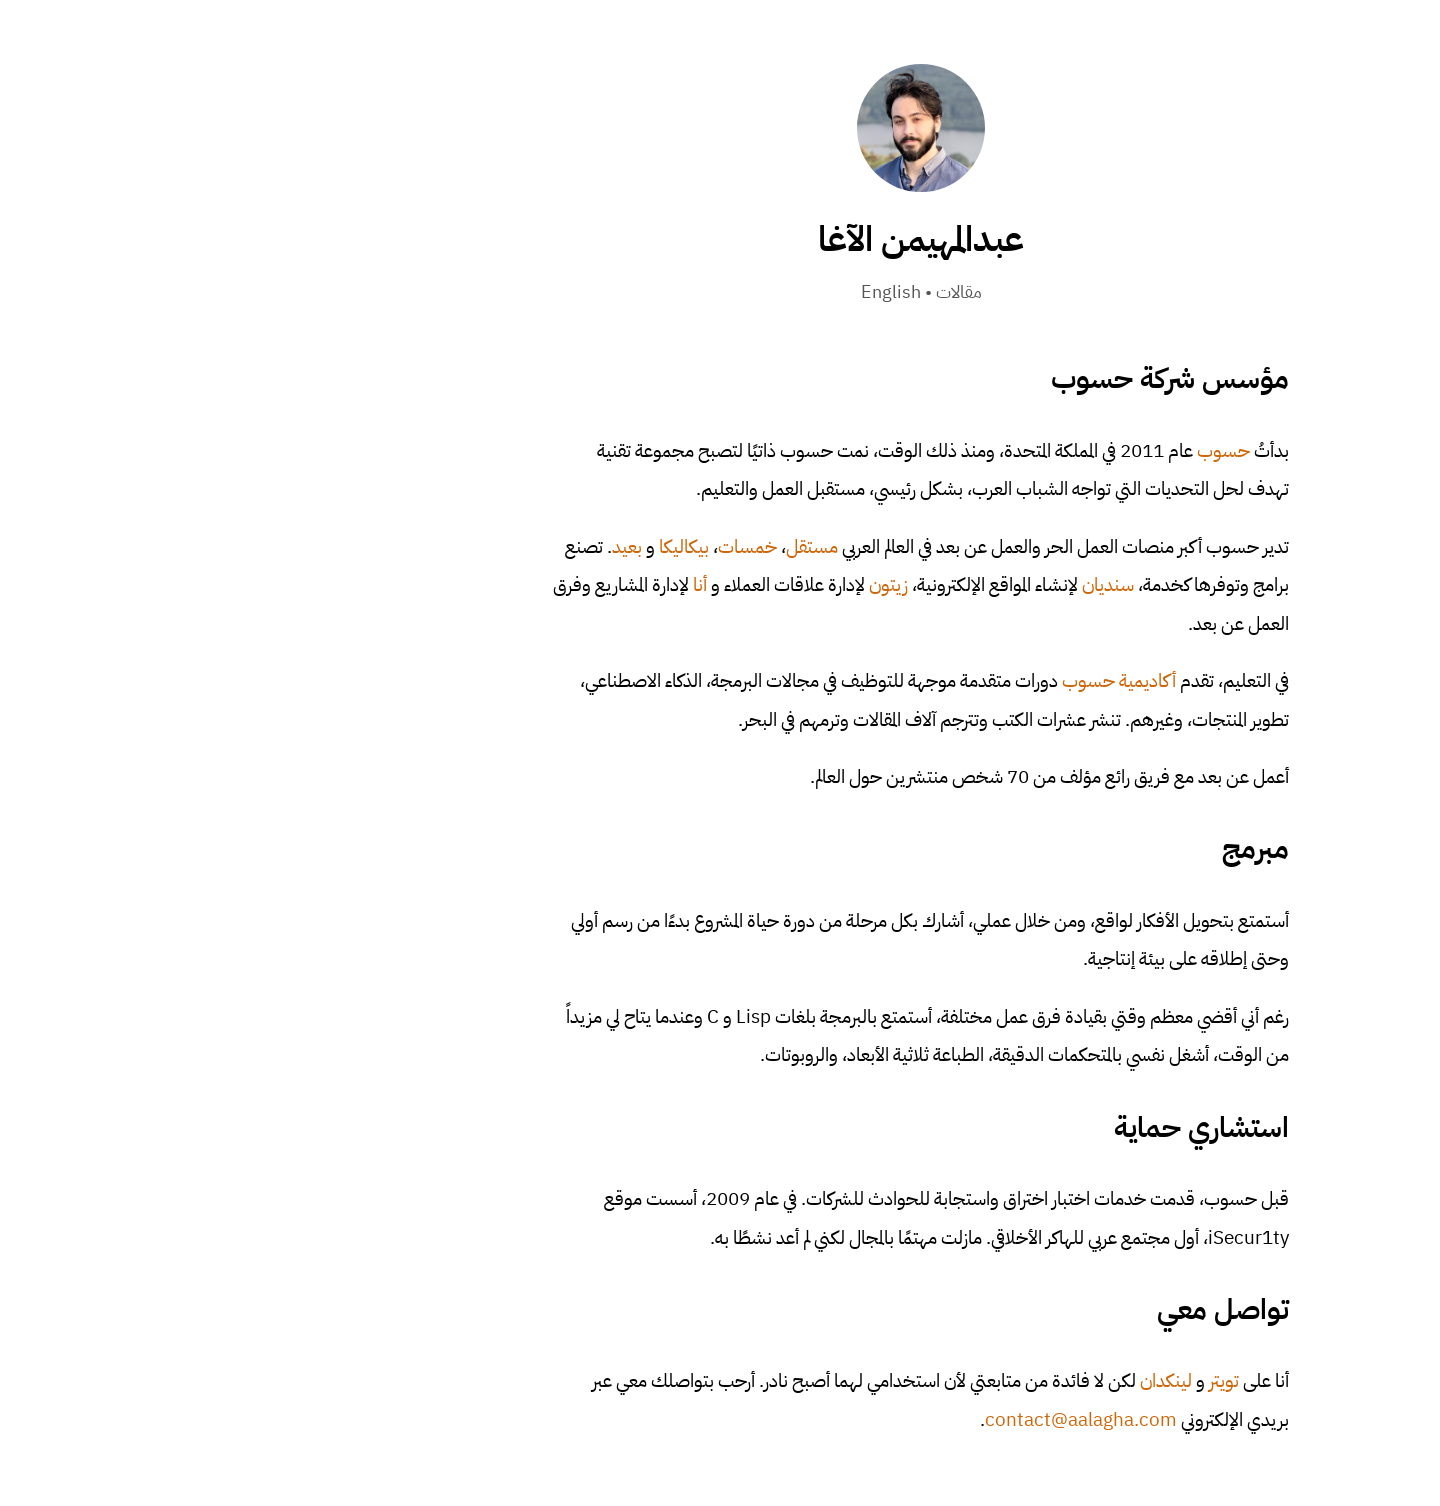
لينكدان (965, 1380)
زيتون (687, 584)
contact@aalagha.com (880, 1419)
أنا (499, 584)
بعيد (426, 546)
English (690, 292)
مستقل (611, 546)
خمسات (546, 546)
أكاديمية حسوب (918, 680)
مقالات (758, 292)
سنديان (907, 584)
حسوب (1022, 450)
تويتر (1023, 1380)
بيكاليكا (483, 546)
